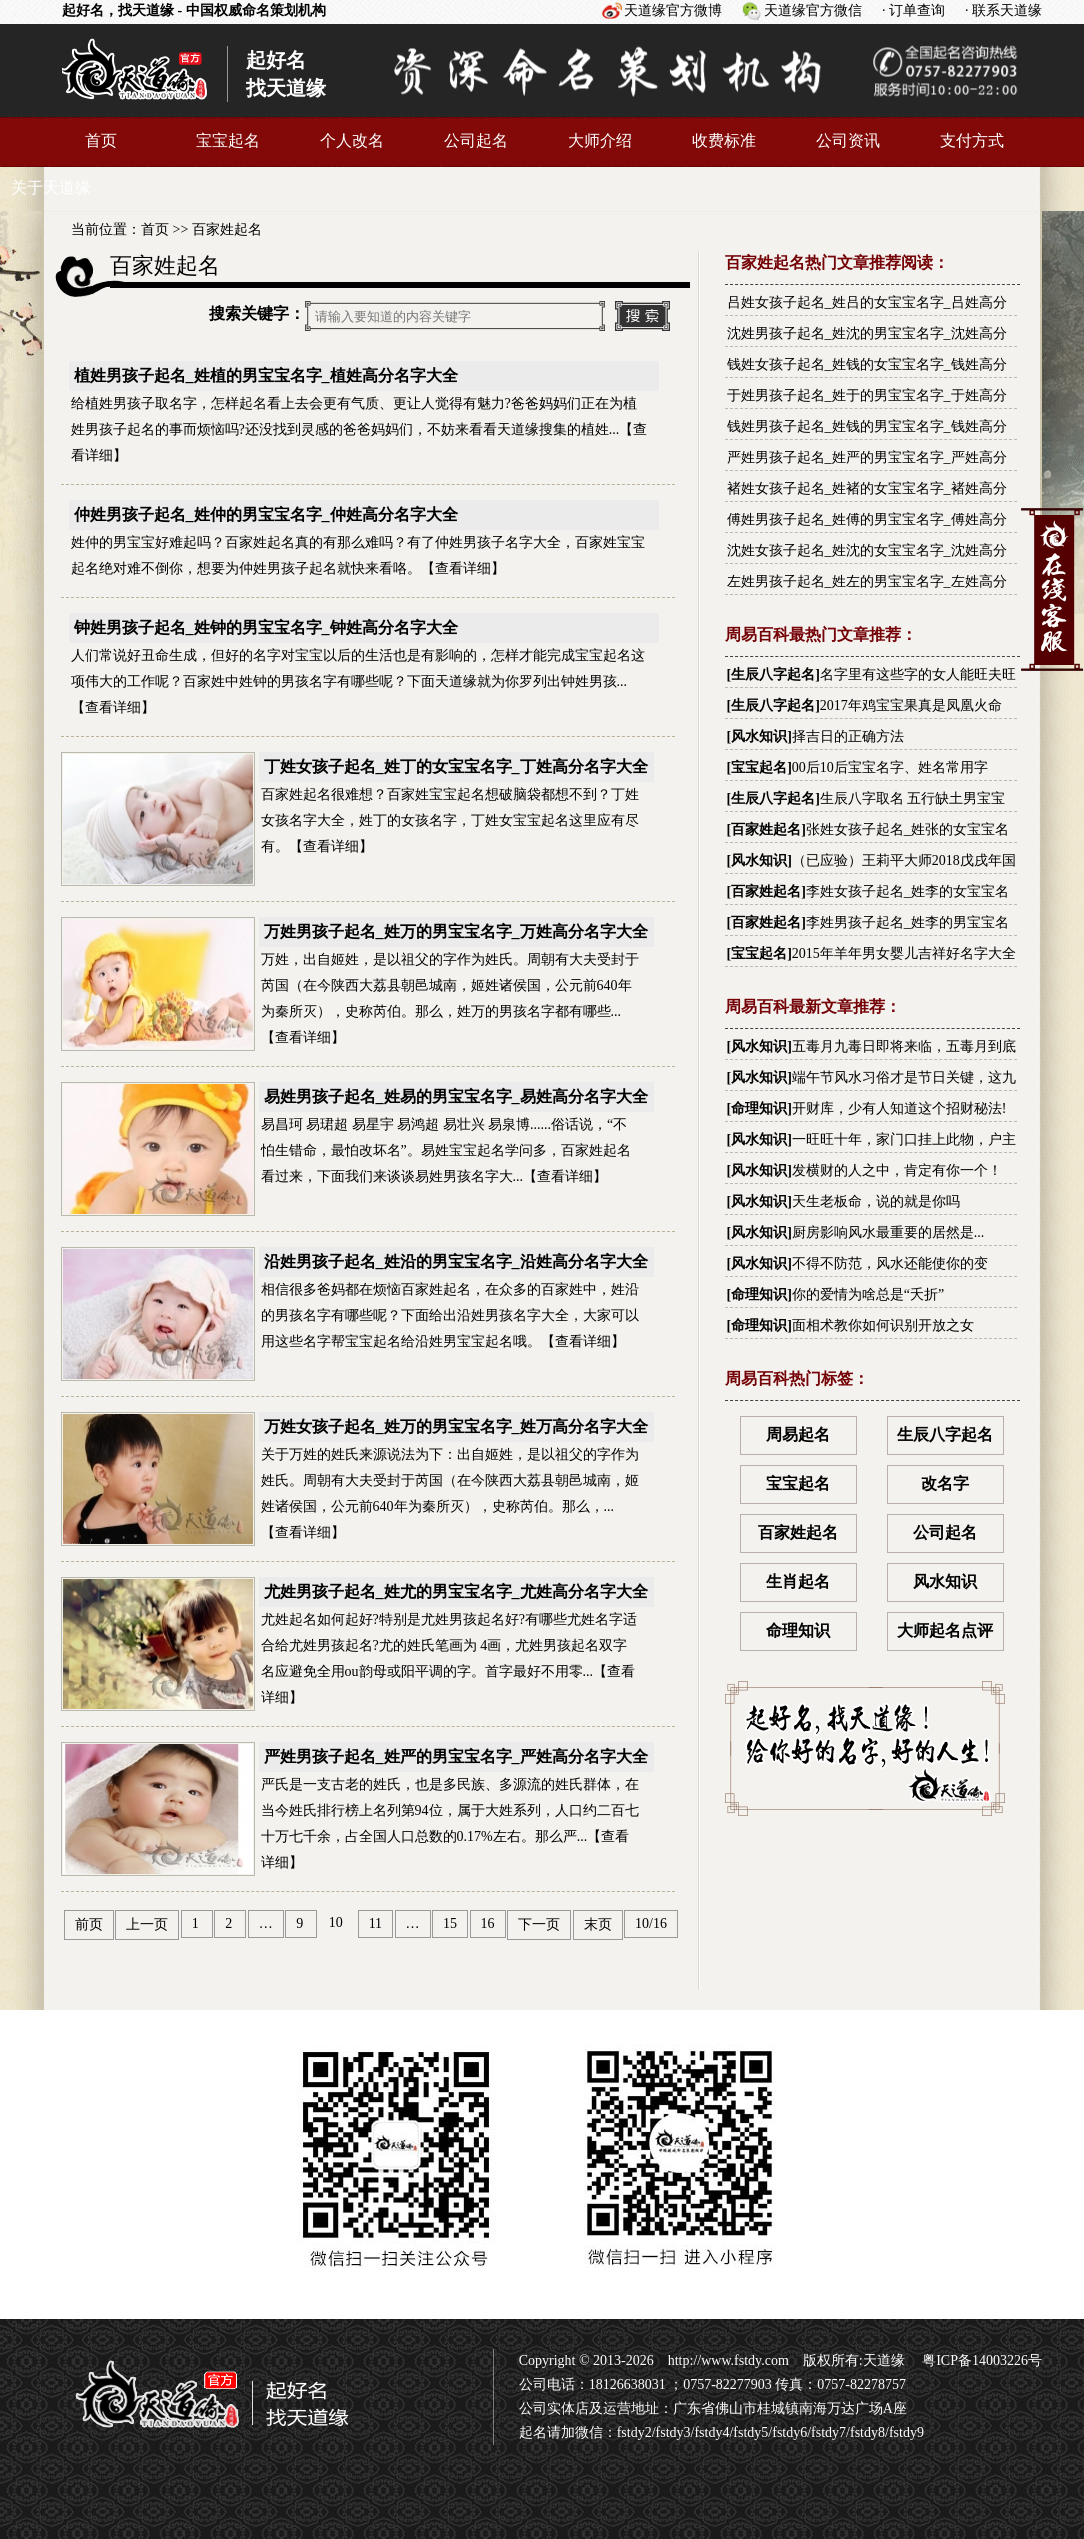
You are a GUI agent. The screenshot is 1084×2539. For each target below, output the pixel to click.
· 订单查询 (913, 10)
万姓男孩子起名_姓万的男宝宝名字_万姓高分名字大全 (456, 931)
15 (450, 1923)
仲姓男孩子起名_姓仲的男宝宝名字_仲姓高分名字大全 (266, 514)
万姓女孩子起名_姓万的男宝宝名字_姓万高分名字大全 (456, 1426)
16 (488, 1923)
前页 (89, 1924)
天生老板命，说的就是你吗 (876, 1201)
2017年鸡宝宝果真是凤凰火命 (911, 705)
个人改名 (352, 140)
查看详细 (463, 568)
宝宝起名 (228, 140)
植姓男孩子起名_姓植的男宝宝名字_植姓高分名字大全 (266, 375)
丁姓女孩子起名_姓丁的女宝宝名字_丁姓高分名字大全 (456, 766)
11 (375, 1923)
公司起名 (476, 140)
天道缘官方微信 (813, 10)
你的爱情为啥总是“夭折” (868, 1294)
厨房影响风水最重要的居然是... (888, 1232)
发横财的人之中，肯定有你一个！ (897, 1170)
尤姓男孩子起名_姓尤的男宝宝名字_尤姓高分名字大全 (456, 1591)
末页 (598, 1924)
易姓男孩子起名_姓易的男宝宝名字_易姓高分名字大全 (456, 1096)
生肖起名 (798, 1581)
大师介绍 (600, 140)
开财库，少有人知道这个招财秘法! (899, 1108)
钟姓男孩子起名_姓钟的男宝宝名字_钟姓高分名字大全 (266, 627)
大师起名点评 (945, 1630)
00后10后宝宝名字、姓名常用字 (890, 767)
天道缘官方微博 (673, 10)
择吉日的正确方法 (848, 736)
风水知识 (759, 736)
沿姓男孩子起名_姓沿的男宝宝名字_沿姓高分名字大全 (456, 1261)
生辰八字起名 (773, 674)
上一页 (147, 1924)
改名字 (945, 1483)
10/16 (651, 1923)
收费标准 (724, 140)
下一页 (539, 1924)
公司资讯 (848, 140)
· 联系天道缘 (1003, 10)
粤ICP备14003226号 (980, 2360)
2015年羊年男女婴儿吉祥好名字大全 (904, 953)
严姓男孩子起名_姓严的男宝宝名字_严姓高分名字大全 (456, 1756)
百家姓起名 (227, 229)
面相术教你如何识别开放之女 (883, 1325)
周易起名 (798, 1434)
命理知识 (759, 1108)
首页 (101, 140)
